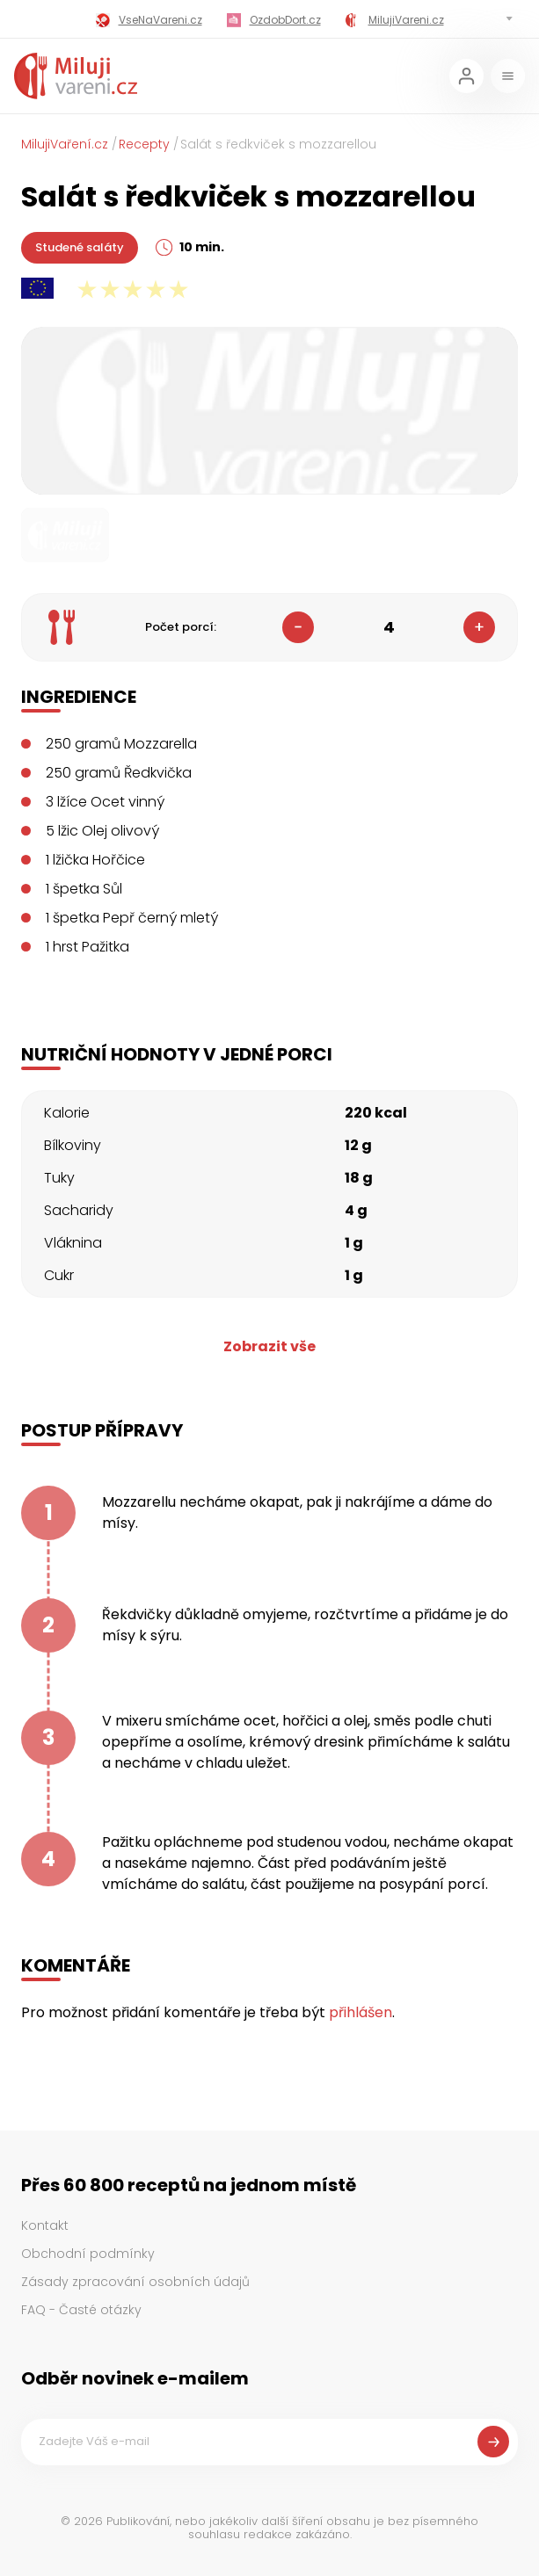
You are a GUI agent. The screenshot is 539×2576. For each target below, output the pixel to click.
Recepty (144, 144)
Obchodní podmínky (88, 2253)
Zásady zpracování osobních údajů (135, 2281)
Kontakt (45, 2225)
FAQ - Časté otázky (81, 2310)
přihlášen (360, 2012)
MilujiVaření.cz (64, 144)
